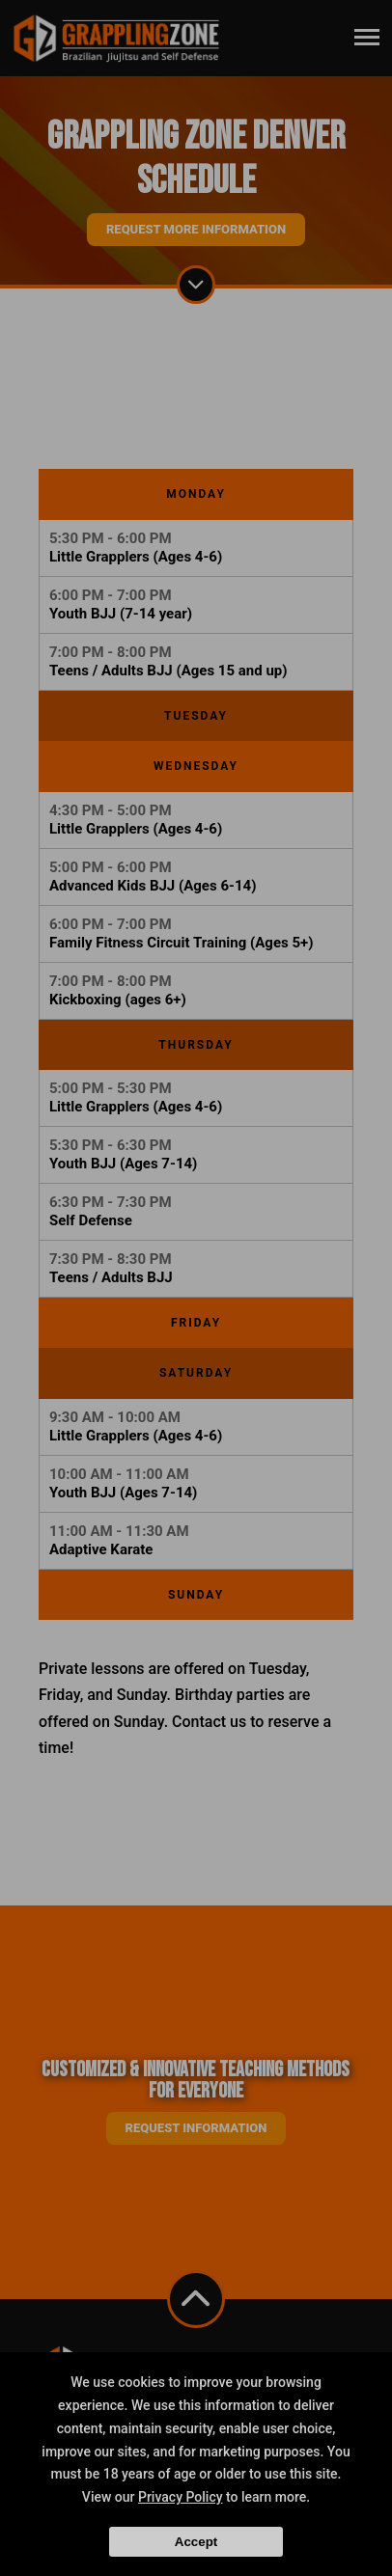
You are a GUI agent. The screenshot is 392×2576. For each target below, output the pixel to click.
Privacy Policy (180, 2497)
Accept (196, 2542)
